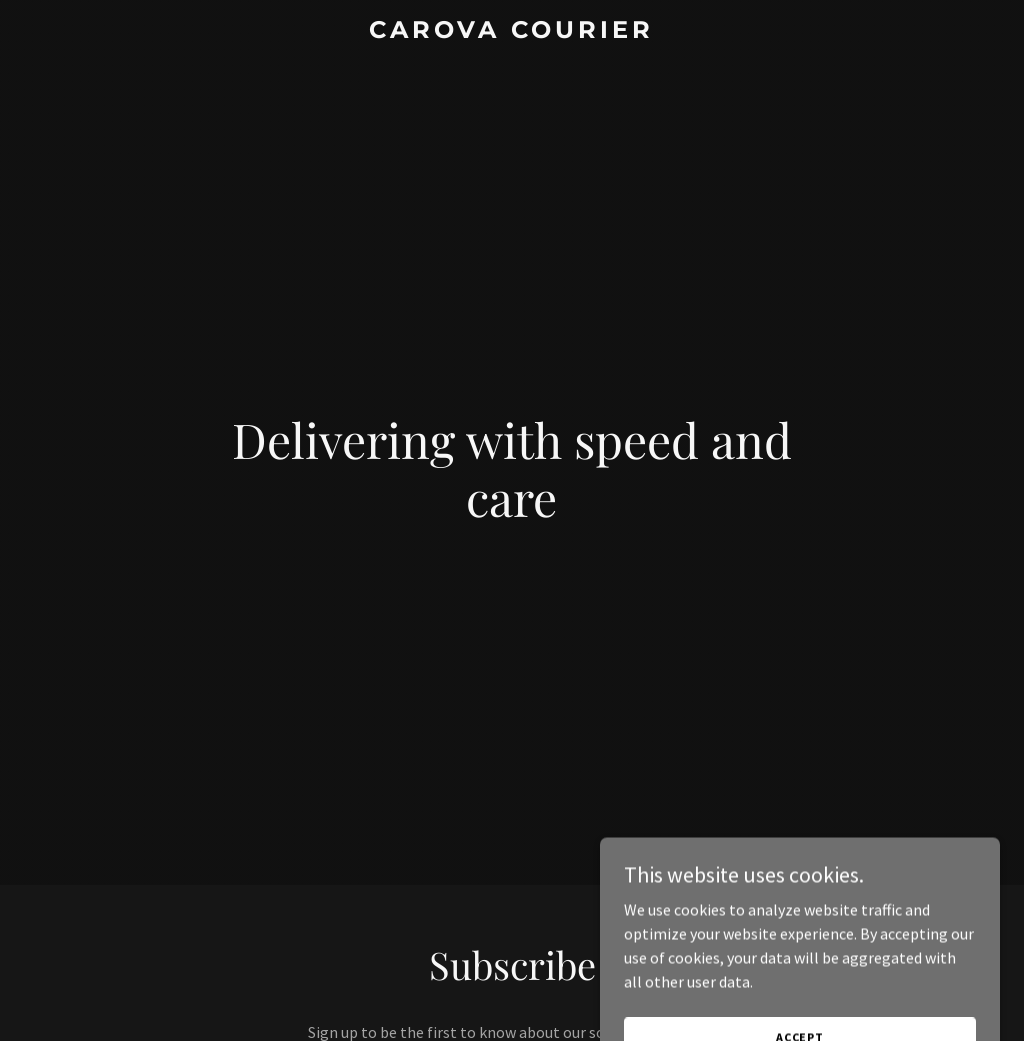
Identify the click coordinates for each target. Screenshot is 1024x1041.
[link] (511, 32)
